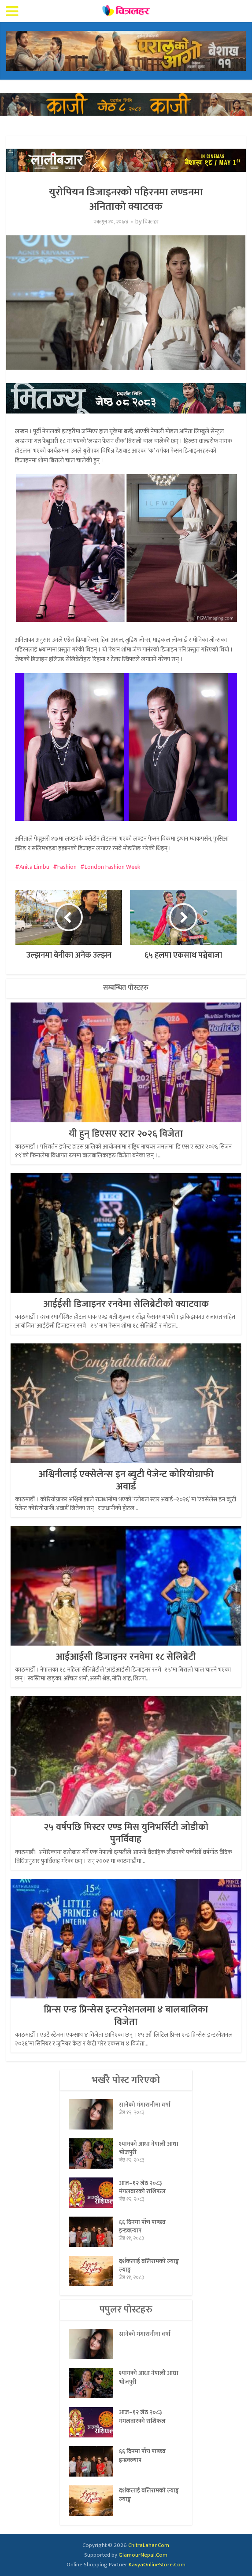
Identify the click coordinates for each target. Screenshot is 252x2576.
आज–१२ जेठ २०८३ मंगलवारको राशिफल (142, 2188)
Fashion (67, 867)
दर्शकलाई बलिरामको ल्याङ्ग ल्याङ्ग (149, 2266)
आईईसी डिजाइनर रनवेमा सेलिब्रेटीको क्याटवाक (126, 1304)
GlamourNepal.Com (143, 2555)
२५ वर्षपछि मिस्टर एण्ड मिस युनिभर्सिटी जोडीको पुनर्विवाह (126, 1833)
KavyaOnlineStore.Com (157, 2564)
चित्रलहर (151, 222)
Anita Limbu (34, 867)
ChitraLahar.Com (148, 2545)
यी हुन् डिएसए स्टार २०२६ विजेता (125, 1134)
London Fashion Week (112, 867)
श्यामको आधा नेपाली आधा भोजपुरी (149, 2149)
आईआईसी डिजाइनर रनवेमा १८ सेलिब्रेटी (126, 1657)
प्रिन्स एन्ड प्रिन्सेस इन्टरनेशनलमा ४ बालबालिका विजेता (126, 2016)
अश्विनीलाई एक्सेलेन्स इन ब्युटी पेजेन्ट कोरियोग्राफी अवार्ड (126, 1480)
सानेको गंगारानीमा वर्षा (144, 2105)
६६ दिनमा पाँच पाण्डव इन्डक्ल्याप (143, 2227)
